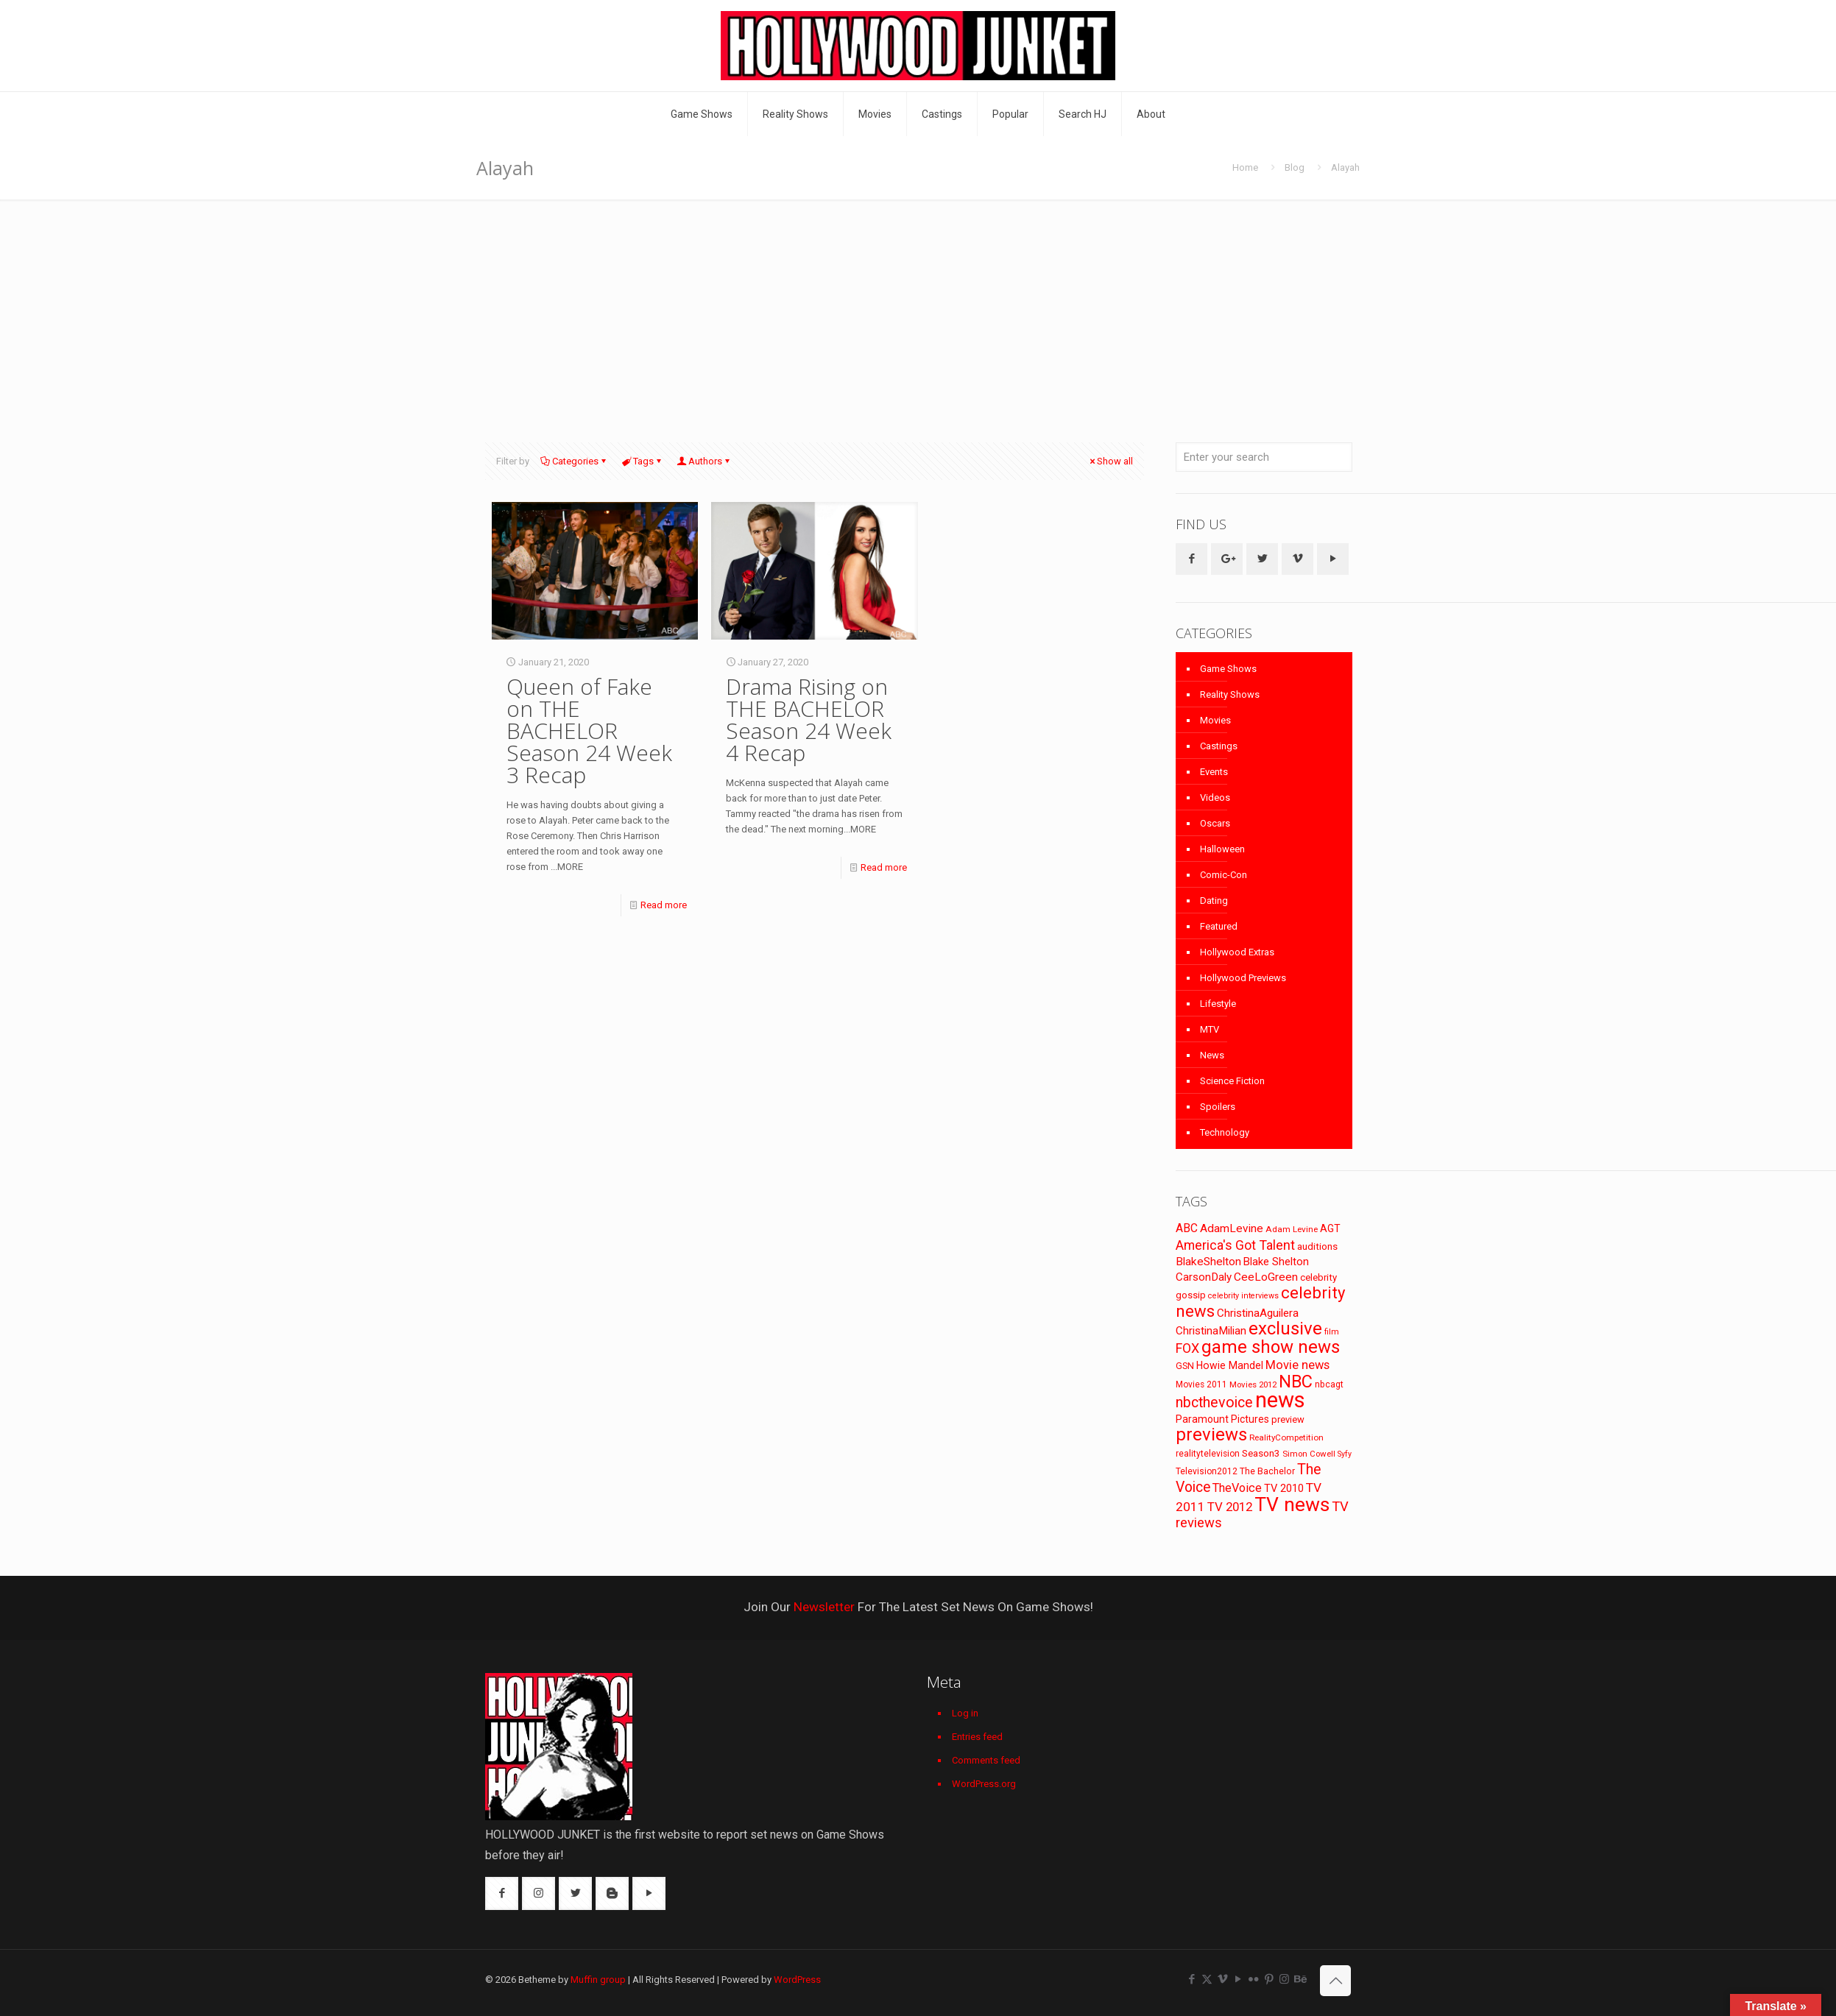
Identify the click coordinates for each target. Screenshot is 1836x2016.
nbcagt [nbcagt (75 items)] (1329, 1384)
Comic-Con (1223, 874)
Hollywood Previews (1243, 977)
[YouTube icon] (1237, 1979)
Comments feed (986, 1760)
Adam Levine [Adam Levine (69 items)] (1291, 1229)
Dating (1214, 900)
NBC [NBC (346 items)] (1296, 1381)
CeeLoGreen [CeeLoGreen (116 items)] (1266, 1277)
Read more (663, 904)
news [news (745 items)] (1280, 1399)
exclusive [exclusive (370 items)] (1285, 1328)
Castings (1218, 745)
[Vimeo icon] (1222, 1979)
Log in (965, 1713)
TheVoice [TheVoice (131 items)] (1237, 1488)
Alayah (1345, 167)
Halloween (1222, 849)
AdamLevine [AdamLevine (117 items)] (1231, 1228)
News (1212, 1055)
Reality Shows (1230, 694)
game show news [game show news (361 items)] (1270, 1347)
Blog (1294, 167)
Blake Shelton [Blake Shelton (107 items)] (1276, 1261)
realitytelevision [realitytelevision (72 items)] (1208, 1454)
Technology (1224, 1132)
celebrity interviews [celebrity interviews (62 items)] (1243, 1296)
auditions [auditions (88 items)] (1317, 1246)
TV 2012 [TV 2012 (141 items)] (1229, 1506)
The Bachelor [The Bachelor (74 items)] (1267, 1471)
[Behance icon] (1299, 1979)
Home (1245, 167)
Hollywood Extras (1237, 952)
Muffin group (598, 1979)
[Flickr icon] (1253, 1979)
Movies (1215, 720)
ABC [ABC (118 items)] (1187, 1228)
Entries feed (977, 1736)
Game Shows (1228, 668)
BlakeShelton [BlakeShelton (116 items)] (1208, 1261)
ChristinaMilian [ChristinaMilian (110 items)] (1211, 1330)
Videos (1215, 797)
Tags (642, 461)
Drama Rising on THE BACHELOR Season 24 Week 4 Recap (808, 719)
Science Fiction (1232, 1080)
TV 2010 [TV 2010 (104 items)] (1284, 1488)
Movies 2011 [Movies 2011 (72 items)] (1201, 1384)
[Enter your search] (1264, 457)
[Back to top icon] (1335, 1980)
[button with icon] (1191, 559)
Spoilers (1217, 1106)
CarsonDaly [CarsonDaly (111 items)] (1204, 1277)
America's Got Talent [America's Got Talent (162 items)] (1235, 1245)
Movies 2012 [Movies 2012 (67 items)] (1253, 1384)
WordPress (797, 1979)
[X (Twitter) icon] (1206, 1979)
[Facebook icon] (1191, 1979)
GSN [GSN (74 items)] (1185, 1366)
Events (1214, 771)
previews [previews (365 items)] (1211, 1434)
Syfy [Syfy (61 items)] (1345, 1454)
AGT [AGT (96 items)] (1330, 1228)
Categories (574, 461)
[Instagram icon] (1284, 1979)
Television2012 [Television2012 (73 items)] (1206, 1471)
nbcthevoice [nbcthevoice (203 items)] (1214, 1402)
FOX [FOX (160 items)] (1187, 1348)
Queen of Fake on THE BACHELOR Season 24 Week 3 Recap (589, 730)
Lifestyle (1218, 1003)
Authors (704, 461)
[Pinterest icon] (1268, 1979)
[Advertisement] (918, 310)
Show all (1110, 461)
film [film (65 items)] (1331, 1332)
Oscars (1215, 823)
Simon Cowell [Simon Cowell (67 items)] (1308, 1454)
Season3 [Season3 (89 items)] (1261, 1453)
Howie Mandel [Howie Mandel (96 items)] (1229, 1365)
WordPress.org (984, 1783)
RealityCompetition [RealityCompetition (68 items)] (1286, 1437)
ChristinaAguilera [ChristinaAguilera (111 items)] (1258, 1313)
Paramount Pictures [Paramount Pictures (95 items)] (1222, 1419)
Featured (1218, 926)
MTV (1209, 1029)
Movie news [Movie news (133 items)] (1297, 1365)
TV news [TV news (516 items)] (1292, 1504)
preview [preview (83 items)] (1287, 1419)
